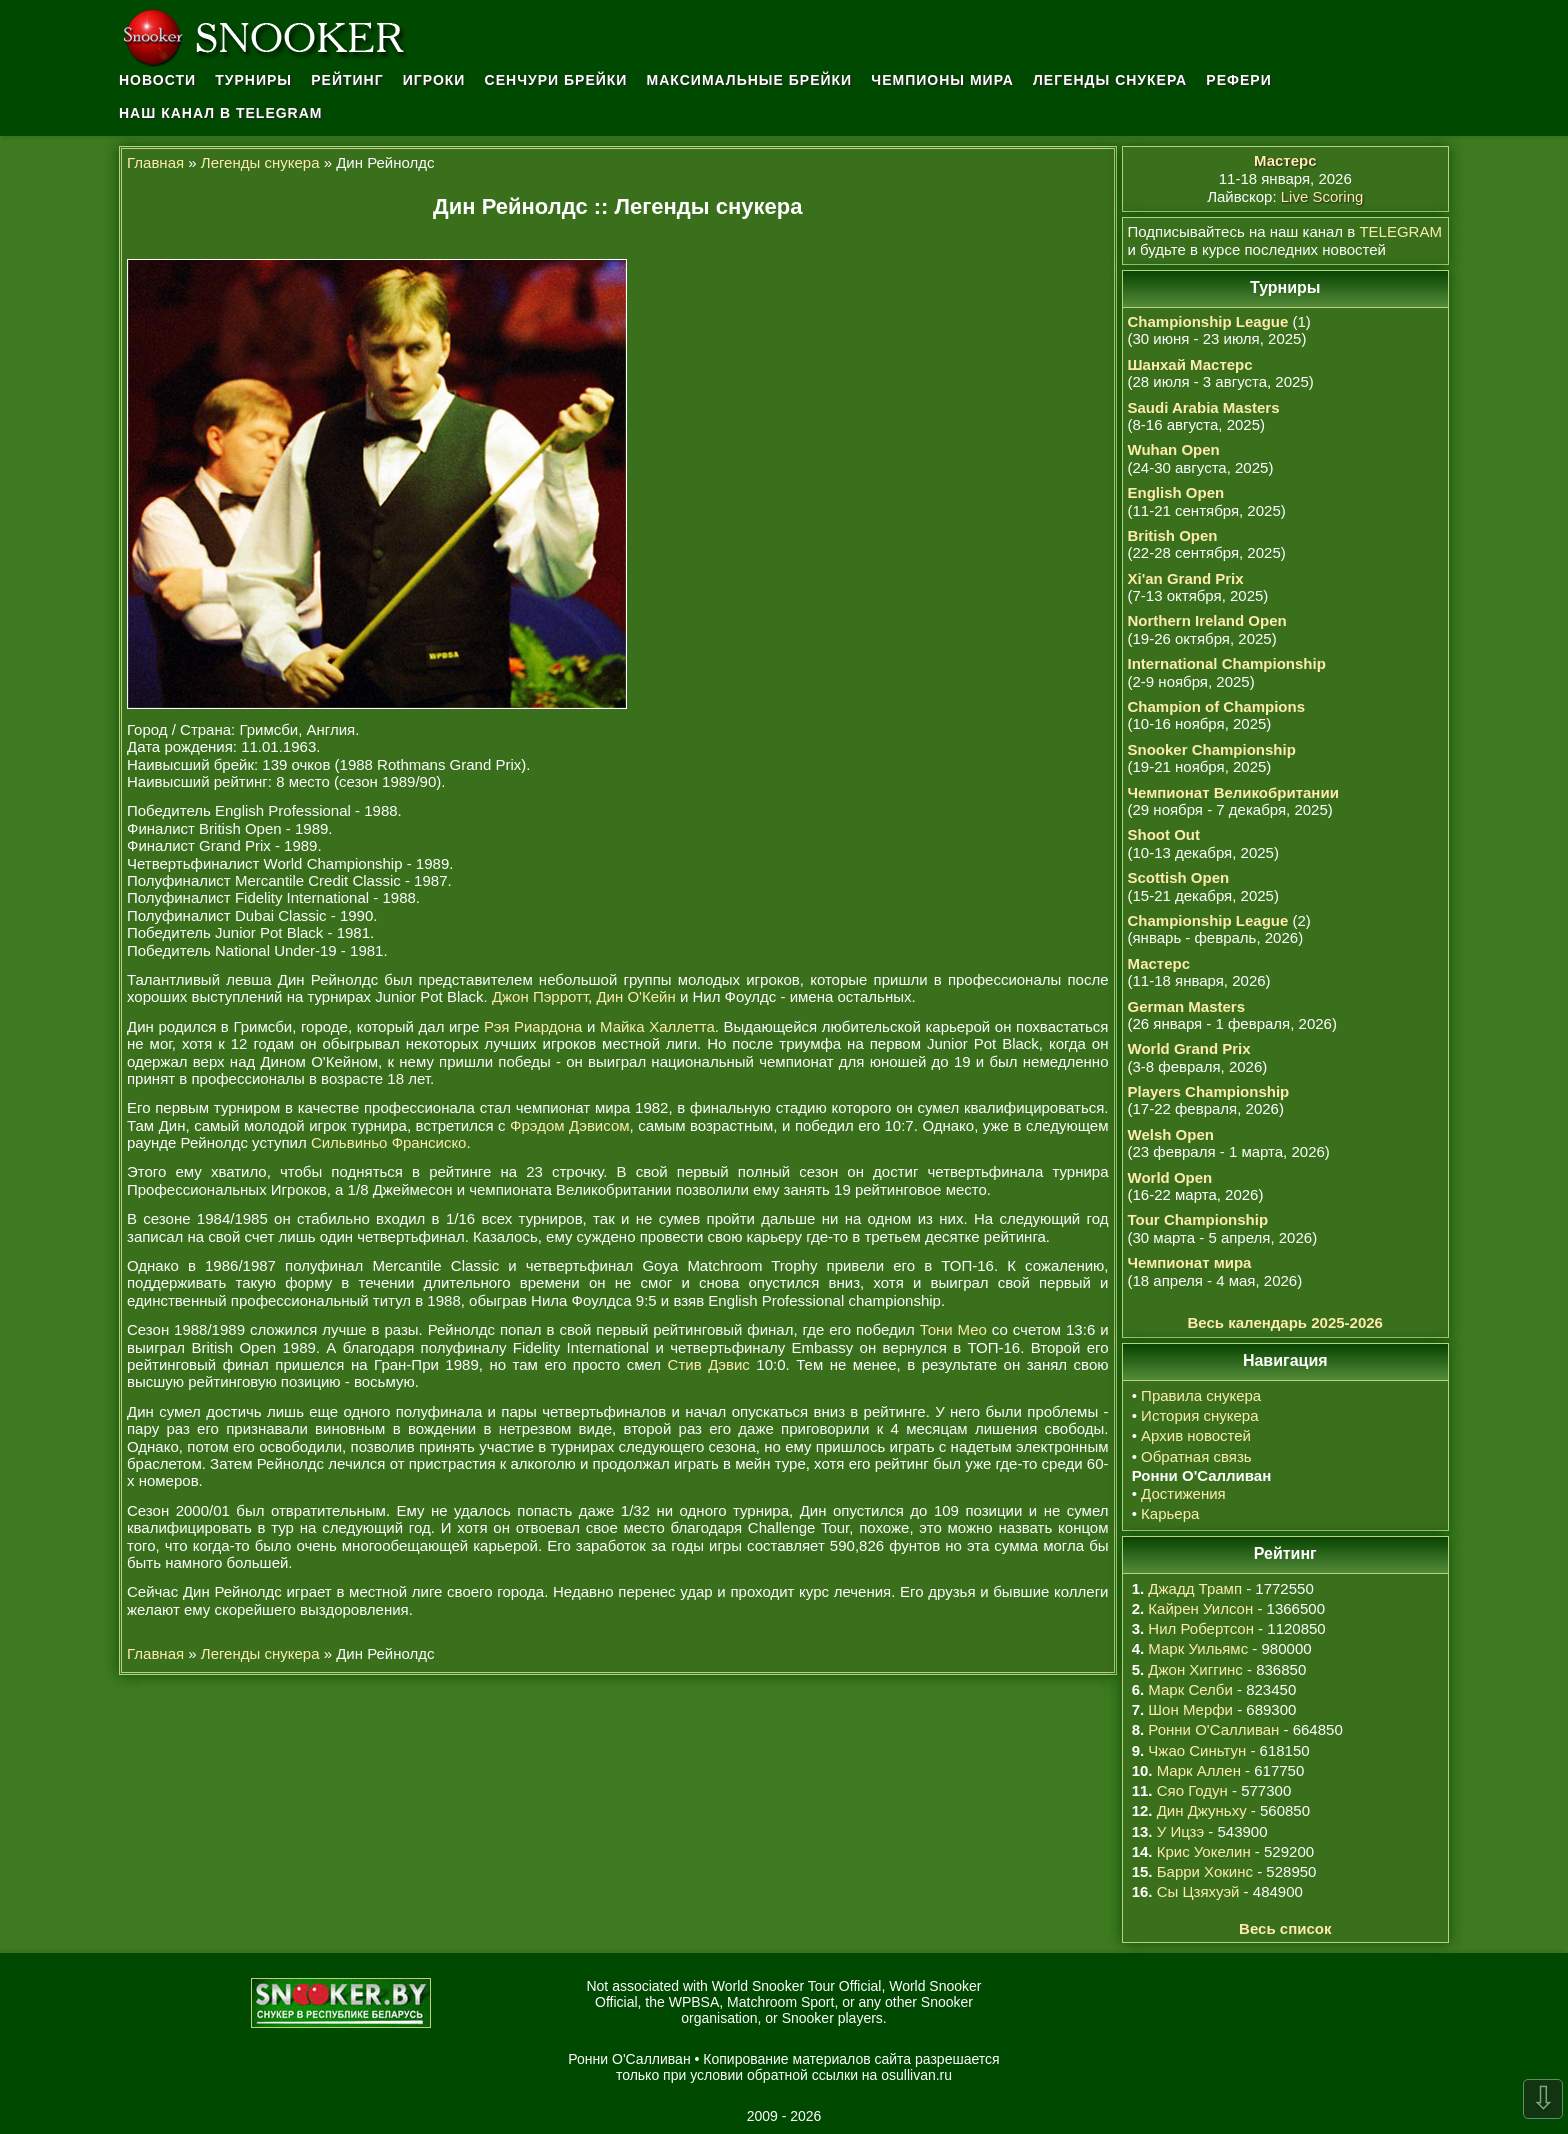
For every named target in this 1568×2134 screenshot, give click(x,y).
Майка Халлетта (657, 1026)
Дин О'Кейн (635, 996)
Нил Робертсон (1201, 1628)
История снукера (1199, 1415)
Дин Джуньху (1202, 1810)
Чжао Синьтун (1197, 1750)
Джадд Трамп (1195, 1588)
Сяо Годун (1192, 1790)
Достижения (1183, 1493)
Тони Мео (953, 1329)
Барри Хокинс (1205, 1871)
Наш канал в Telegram (221, 113)
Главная (155, 162)
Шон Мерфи (1190, 1709)
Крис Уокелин (1204, 1851)
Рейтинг (347, 80)
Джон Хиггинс (1195, 1669)
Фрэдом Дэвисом (569, 1125)
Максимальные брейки (750, 80)
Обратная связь (1196, 1456)
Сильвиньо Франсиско (389, 1142)
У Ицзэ (1180, 1831)
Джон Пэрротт (540, 996)
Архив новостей (1196, 1435)
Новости (157, 80)
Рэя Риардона (533, 1026)
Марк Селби (1190, 1689)
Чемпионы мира (942, 80)
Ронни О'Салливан (1213, 1729)
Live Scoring (1322, 196)
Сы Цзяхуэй (1198, 1891)
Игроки (434, 80)
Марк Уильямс (1198, 1648)
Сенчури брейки (556, 80)
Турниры (253, 80)
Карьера (1170, 1513)
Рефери (1238, 80)
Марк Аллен (1199, 1770)
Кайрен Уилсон (1200, 1608)
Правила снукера (1201, 1395)
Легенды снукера (1110, 80)
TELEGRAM (1400, 231)
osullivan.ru (916, 2075)
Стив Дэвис (709, 1364)
